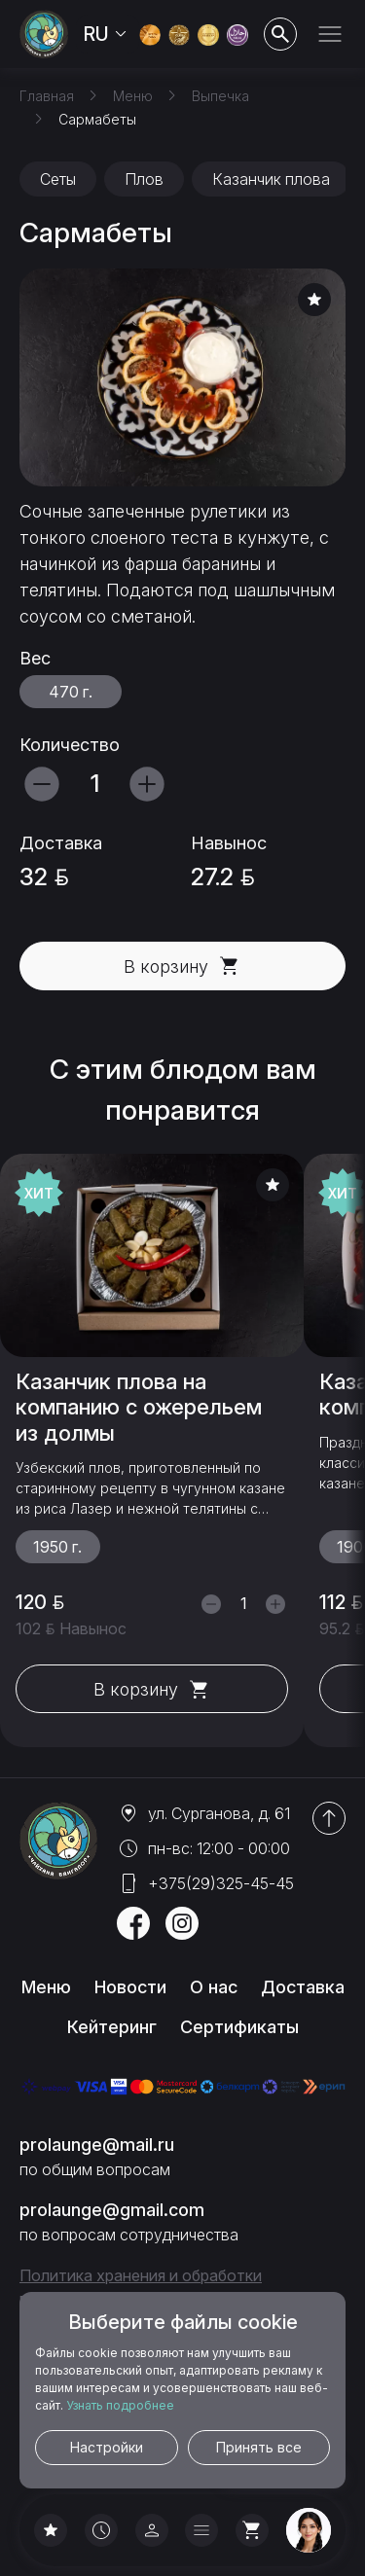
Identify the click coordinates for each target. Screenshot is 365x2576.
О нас (213, 1987)
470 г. (70, 691)
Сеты (58, 179)
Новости (130, 1987)
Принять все (259, 2447)
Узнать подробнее (120, 2405)
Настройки (106, 2447)
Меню (46, 1987)
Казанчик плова (271, 179)
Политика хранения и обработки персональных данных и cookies (140, 2287)
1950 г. (57, 1547)
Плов (144, 179)
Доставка (303, 1987)
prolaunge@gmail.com (111, 2210)
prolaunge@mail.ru (96, 2144)
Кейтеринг (112, 2027)
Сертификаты (239, 2027)
